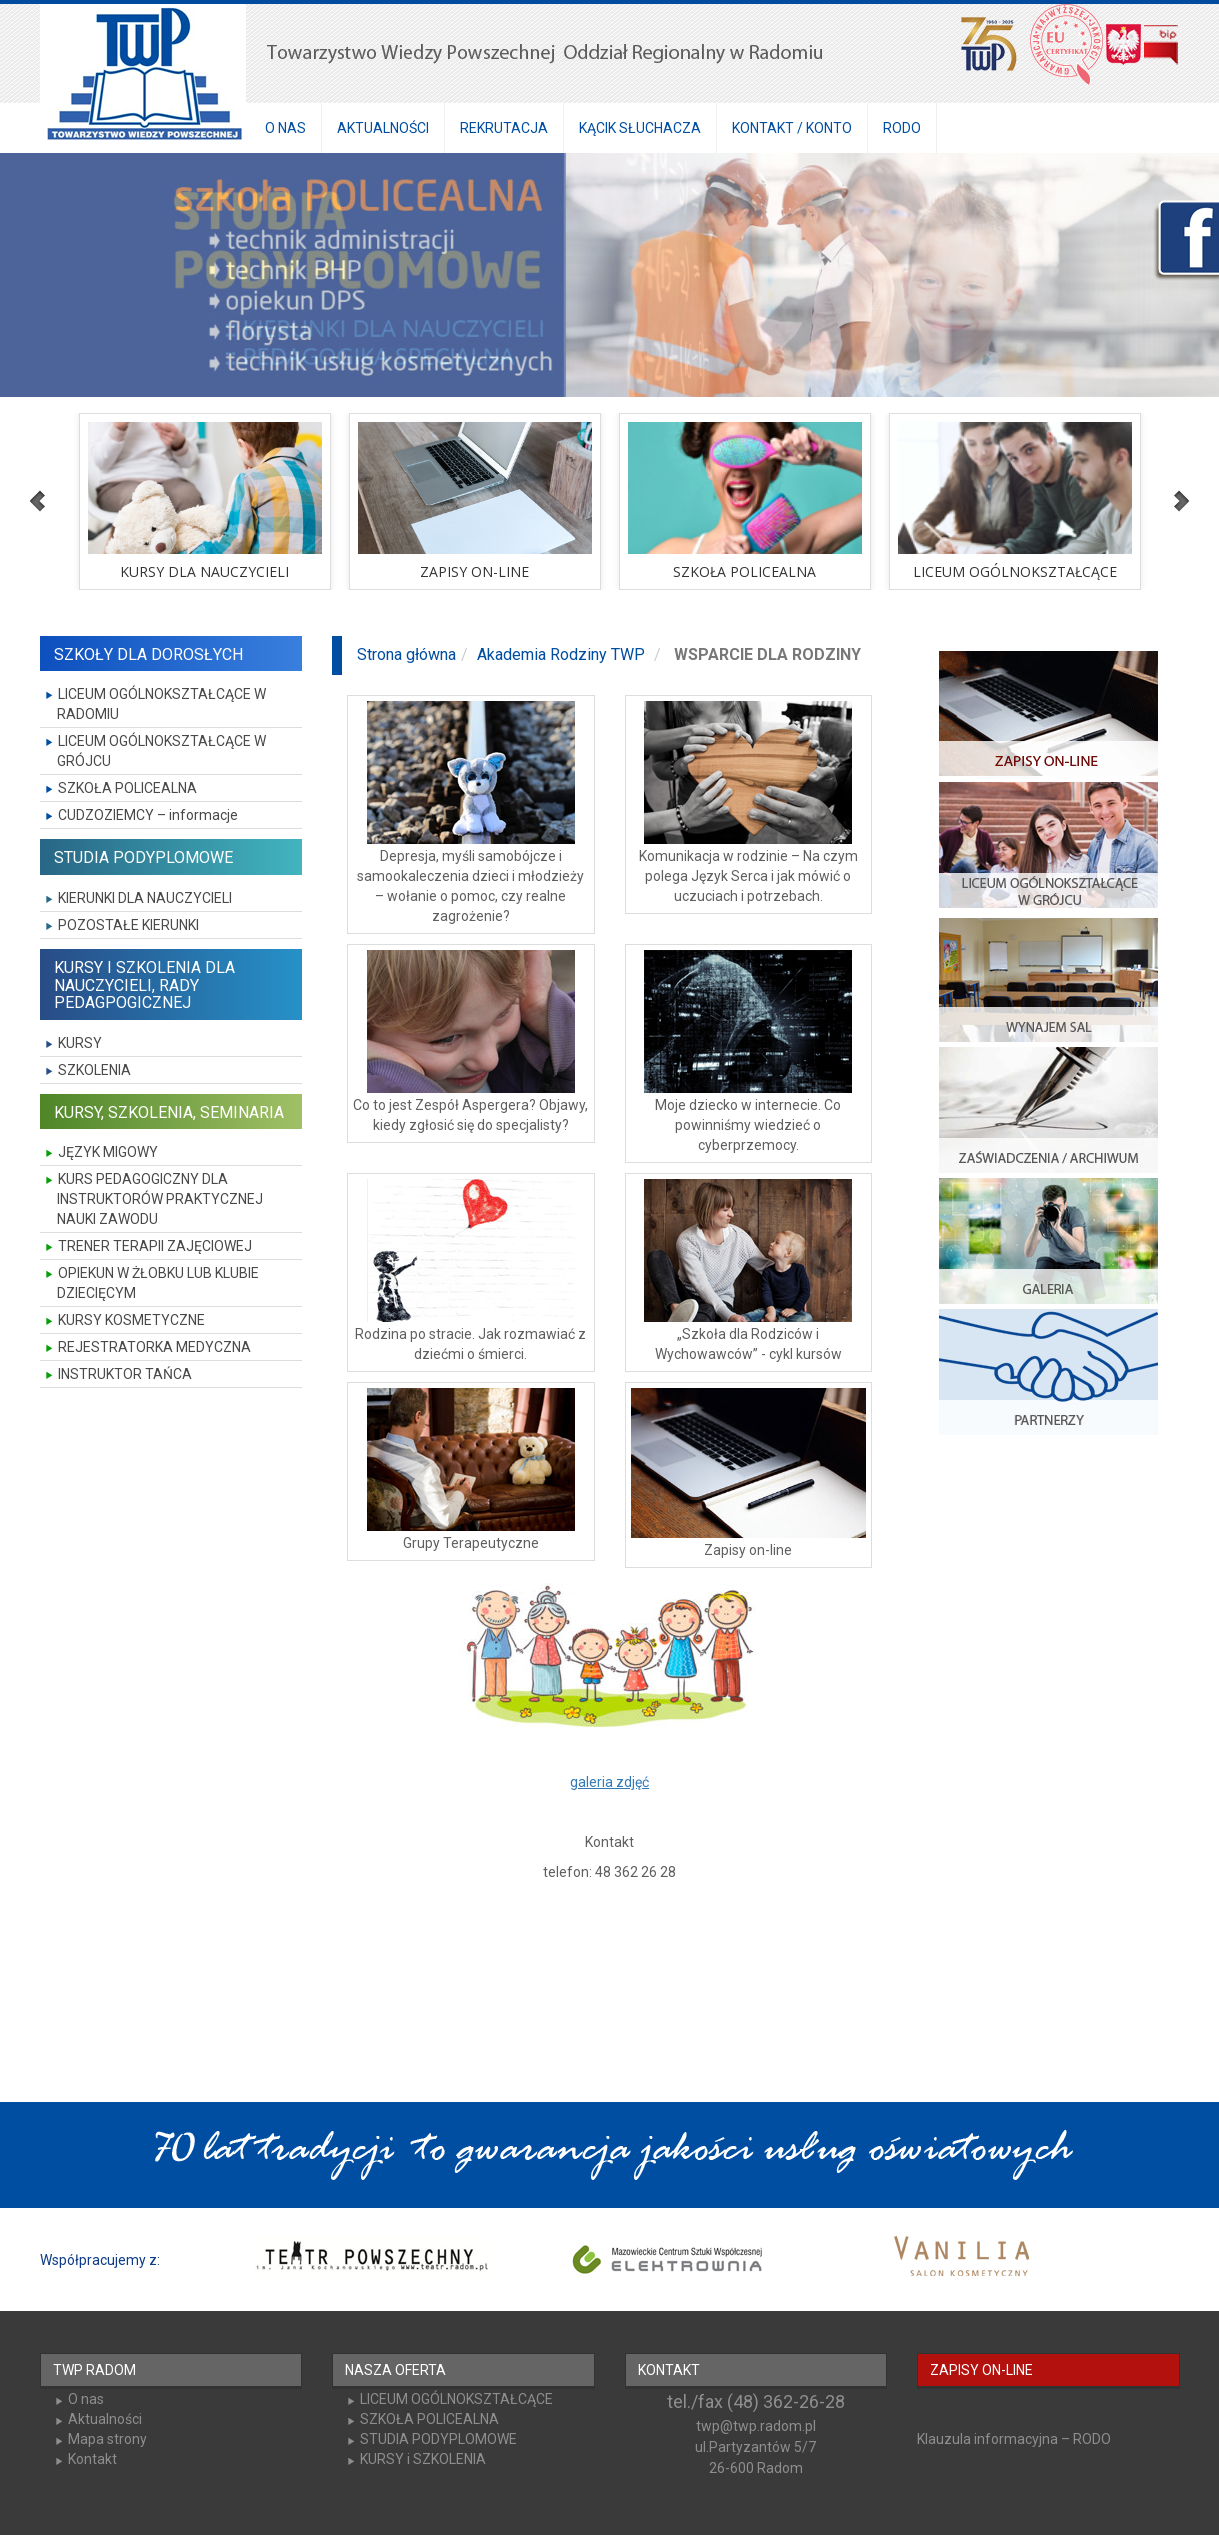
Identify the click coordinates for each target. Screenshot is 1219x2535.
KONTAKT (669, 2370)
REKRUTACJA (504, 128)
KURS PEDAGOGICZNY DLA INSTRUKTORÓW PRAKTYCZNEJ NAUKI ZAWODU (160, 1199)
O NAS (285, 128)
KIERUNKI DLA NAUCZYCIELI (145, 898)
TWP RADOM (94, 2370)
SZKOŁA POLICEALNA (127, 788)
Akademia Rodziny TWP (561, 654)
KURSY (80, 1043)
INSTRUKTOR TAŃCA (125, 1374)
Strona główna (406, 654)
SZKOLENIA (94, 1070)
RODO (902, 128)
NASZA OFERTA (395, 2370)
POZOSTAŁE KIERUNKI (128, 925)
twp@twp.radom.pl (756, 2426)
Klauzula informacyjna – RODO (1014, 2439)
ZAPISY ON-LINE (981, 2370)
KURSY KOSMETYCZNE (131, 1320)
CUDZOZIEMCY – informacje (148, 815)
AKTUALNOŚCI (383, 128)
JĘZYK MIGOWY (108, 1152)
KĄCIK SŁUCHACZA (640, 128)
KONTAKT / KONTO (792, 128)
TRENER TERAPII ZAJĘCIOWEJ (155, 1246)
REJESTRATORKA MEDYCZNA (154, 1347)
